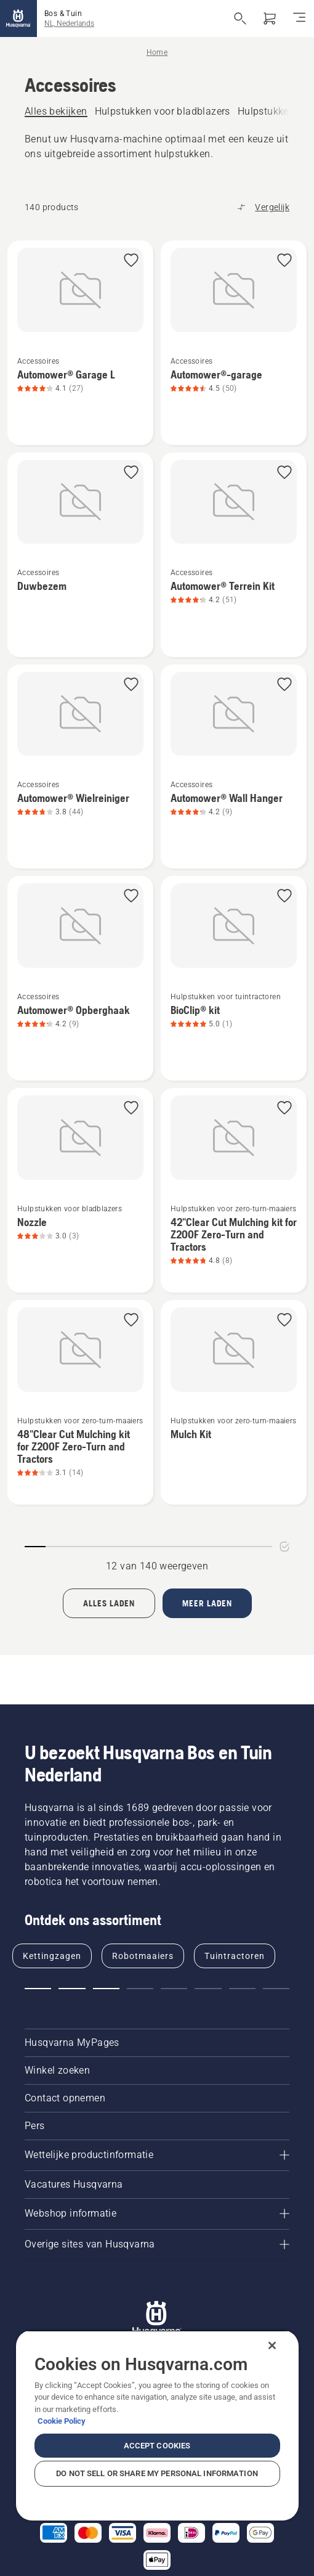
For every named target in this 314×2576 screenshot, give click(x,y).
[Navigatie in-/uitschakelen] (299, 18)
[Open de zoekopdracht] (240, 18)
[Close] (272, 2345)
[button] (131, 261)
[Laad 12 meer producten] (207, 1603)
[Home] (18, 18)
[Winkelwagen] (269, 18)
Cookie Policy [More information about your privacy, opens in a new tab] (62, 2421)
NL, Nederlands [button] (69, 23)
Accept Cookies (157, 2445)
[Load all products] (109, 1603)
